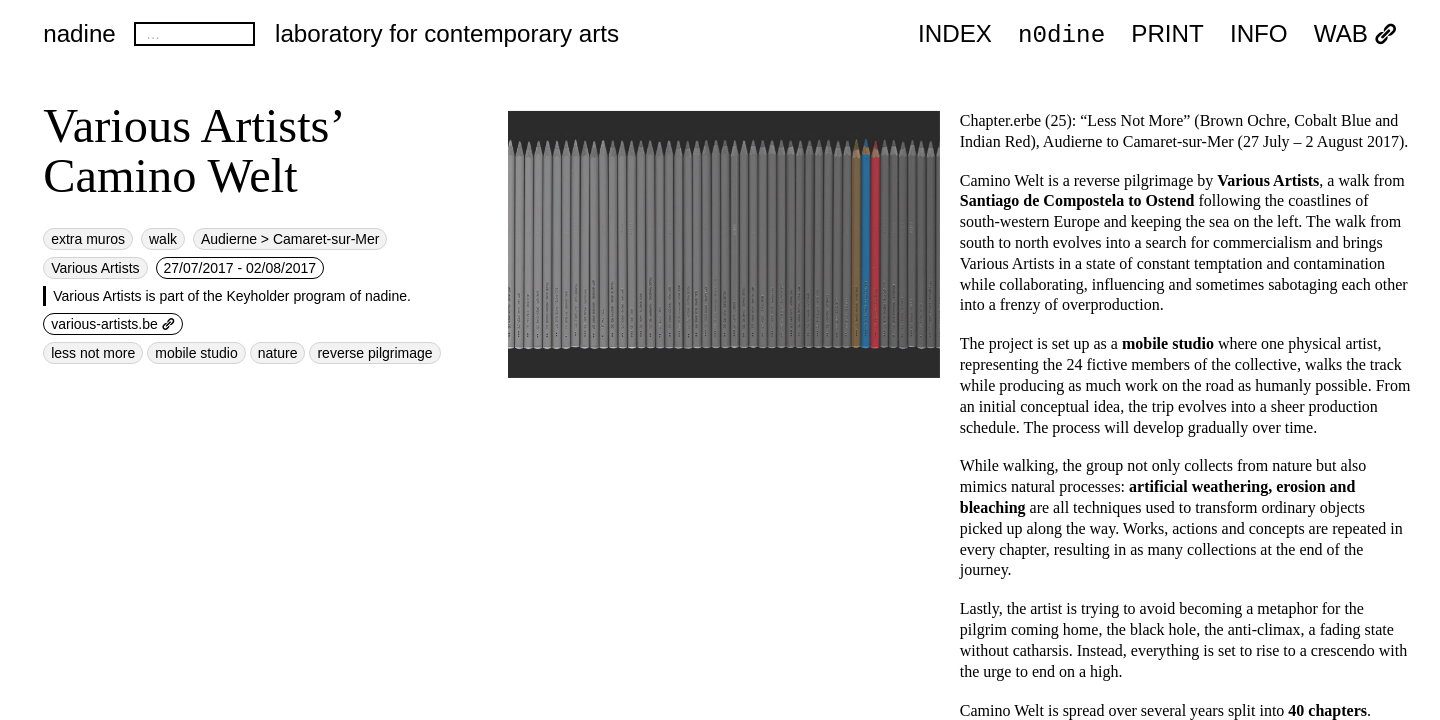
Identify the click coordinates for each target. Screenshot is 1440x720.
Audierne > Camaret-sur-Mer (290, 239)
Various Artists (95, 268)
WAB (1355, 34)
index (955, 34)
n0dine (1061, 33)
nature (278, 353)
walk (163, 239)
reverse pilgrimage (374, 353)
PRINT (1167, 34)
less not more (93, 353)
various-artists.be (112, 324)
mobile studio (196, 353)
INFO (1259, 34)
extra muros (88, 239)
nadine (79, 33)
